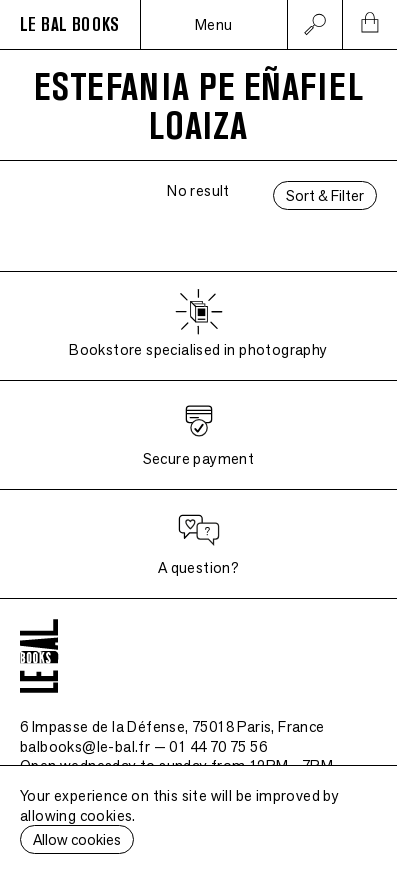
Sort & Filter (325, 195)
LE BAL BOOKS (70, 25)
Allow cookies (77, 839)
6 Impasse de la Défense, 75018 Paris (172, 726)
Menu (214, 24)
